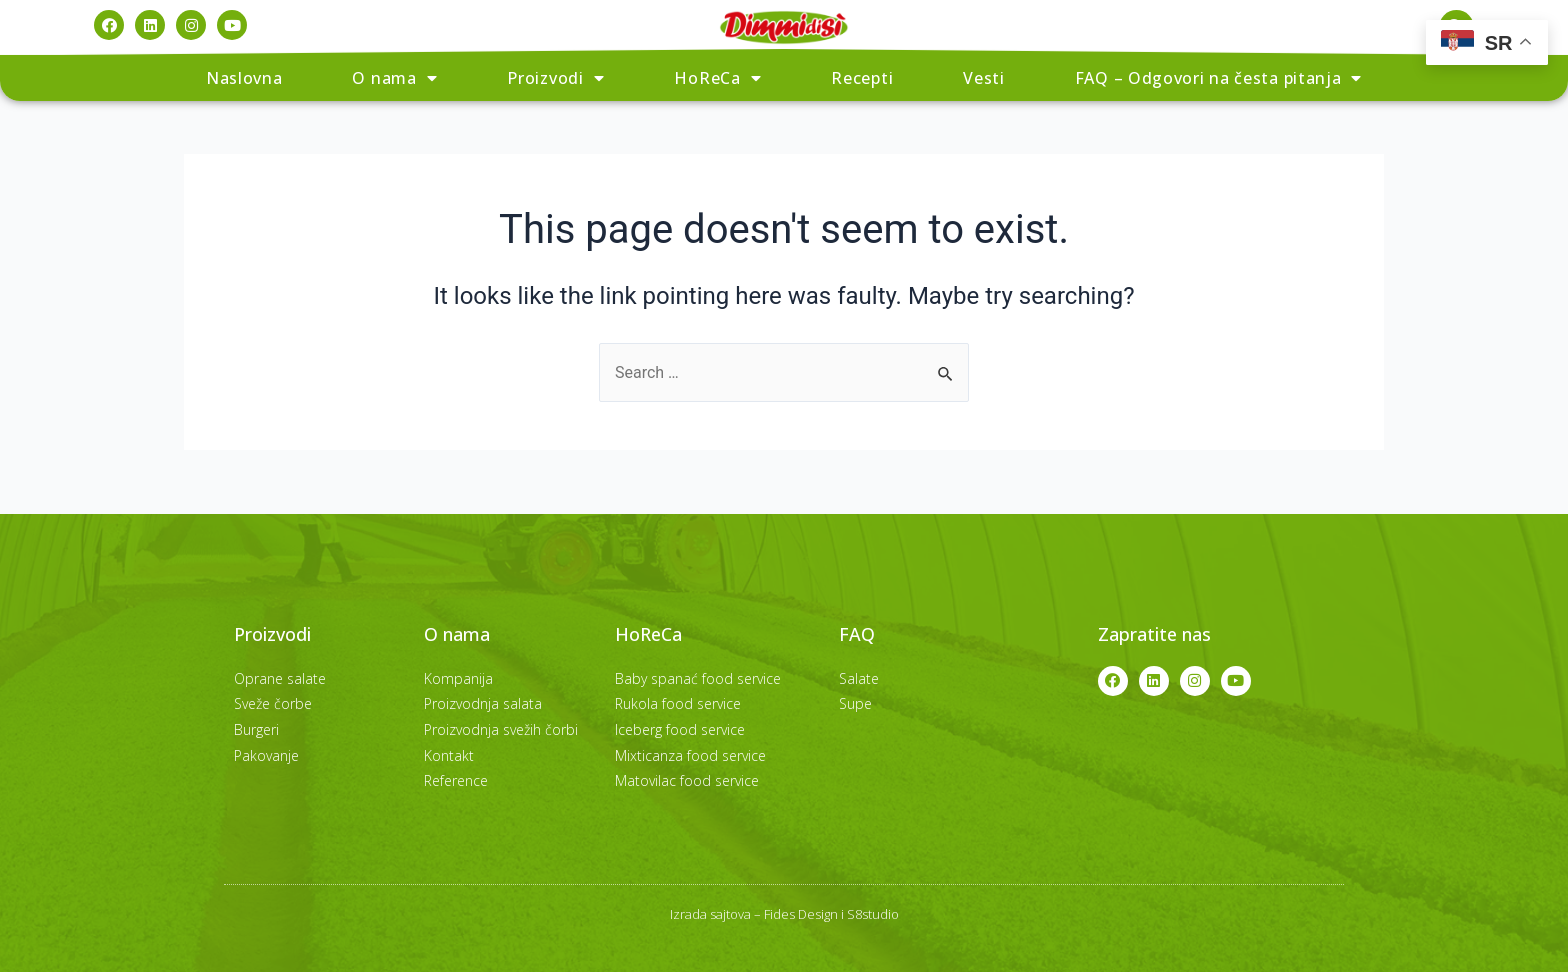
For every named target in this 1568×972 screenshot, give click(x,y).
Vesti (984, 78)
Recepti (862, 78)
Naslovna (244, 78)
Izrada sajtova (710, 914)
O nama (394, 78)
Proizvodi (555, 78)
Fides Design (801, 914)
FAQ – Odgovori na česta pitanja (1218, 78)
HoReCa (717, 78)
